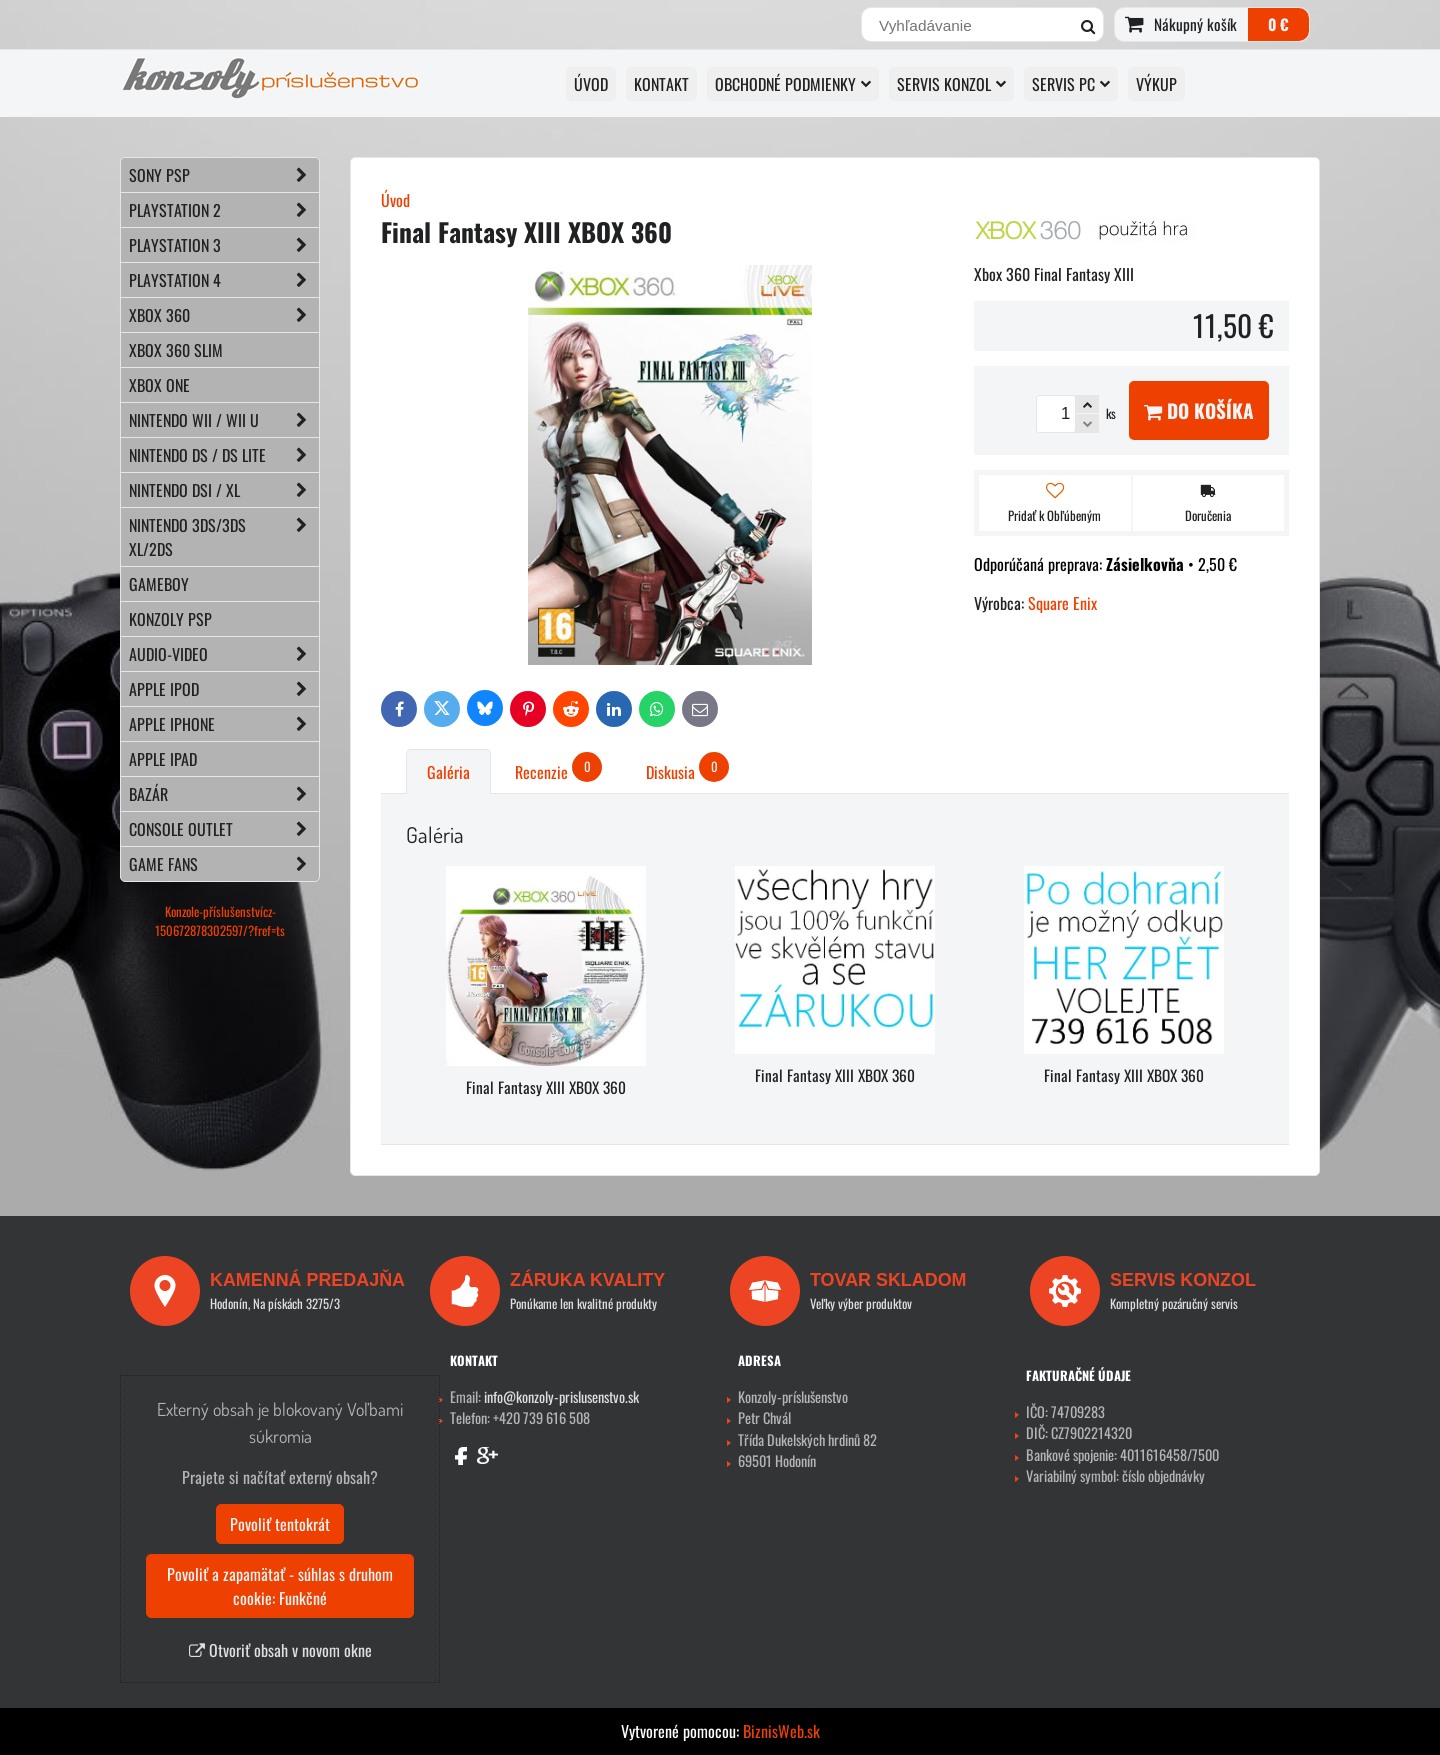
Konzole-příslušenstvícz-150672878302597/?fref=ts (220, 921)
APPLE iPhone (224, 724)
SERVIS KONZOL (951, 84)
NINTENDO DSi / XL (224, 490)
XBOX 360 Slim (176, 350)
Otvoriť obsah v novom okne (280, 1650)
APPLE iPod (224, 689)
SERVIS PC (1071, 84)
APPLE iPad (163, 759)
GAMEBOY (159, 584)
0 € (1278, 24)
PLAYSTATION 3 (224, 245)
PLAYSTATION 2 (224, 210)
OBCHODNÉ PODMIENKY (793, 84)
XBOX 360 (224, 315)
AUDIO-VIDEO (224, 654)
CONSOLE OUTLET (224, 829)
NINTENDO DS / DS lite (224, 455)
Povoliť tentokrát (280, 1524)
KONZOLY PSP (170, 619)
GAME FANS (224, 864)
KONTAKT (661, 84)
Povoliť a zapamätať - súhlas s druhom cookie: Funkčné (280, 1586)
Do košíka (1199, 410)
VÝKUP (1156, 84)
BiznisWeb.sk (781, 1731)
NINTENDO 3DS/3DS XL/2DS (224, 537)
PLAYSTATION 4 (224, 280)
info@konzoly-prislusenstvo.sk (561, 1396)
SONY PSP (224, 175)
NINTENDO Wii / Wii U (224, 420)
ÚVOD (591, 84)
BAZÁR (224, 794)
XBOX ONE (159, 385)
